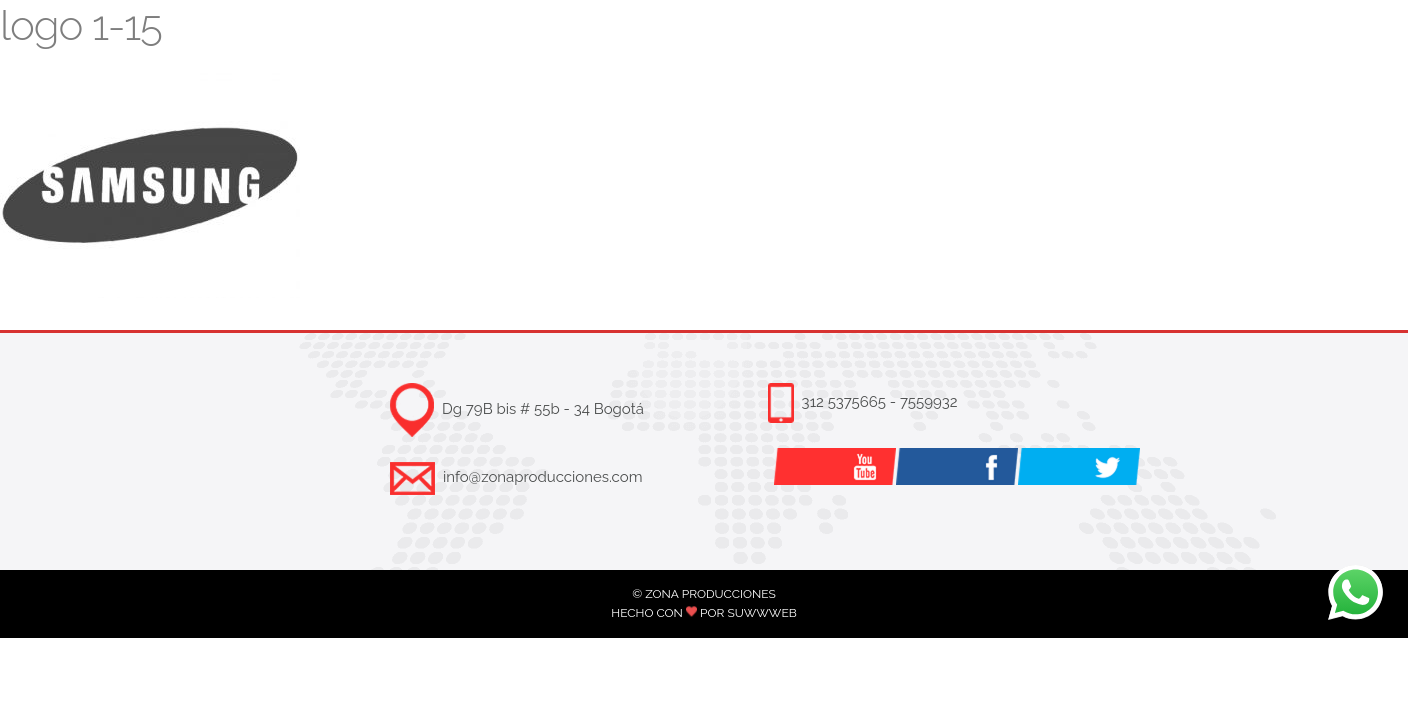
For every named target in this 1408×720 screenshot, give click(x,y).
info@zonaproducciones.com (542, 477)
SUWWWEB (761, 613)
